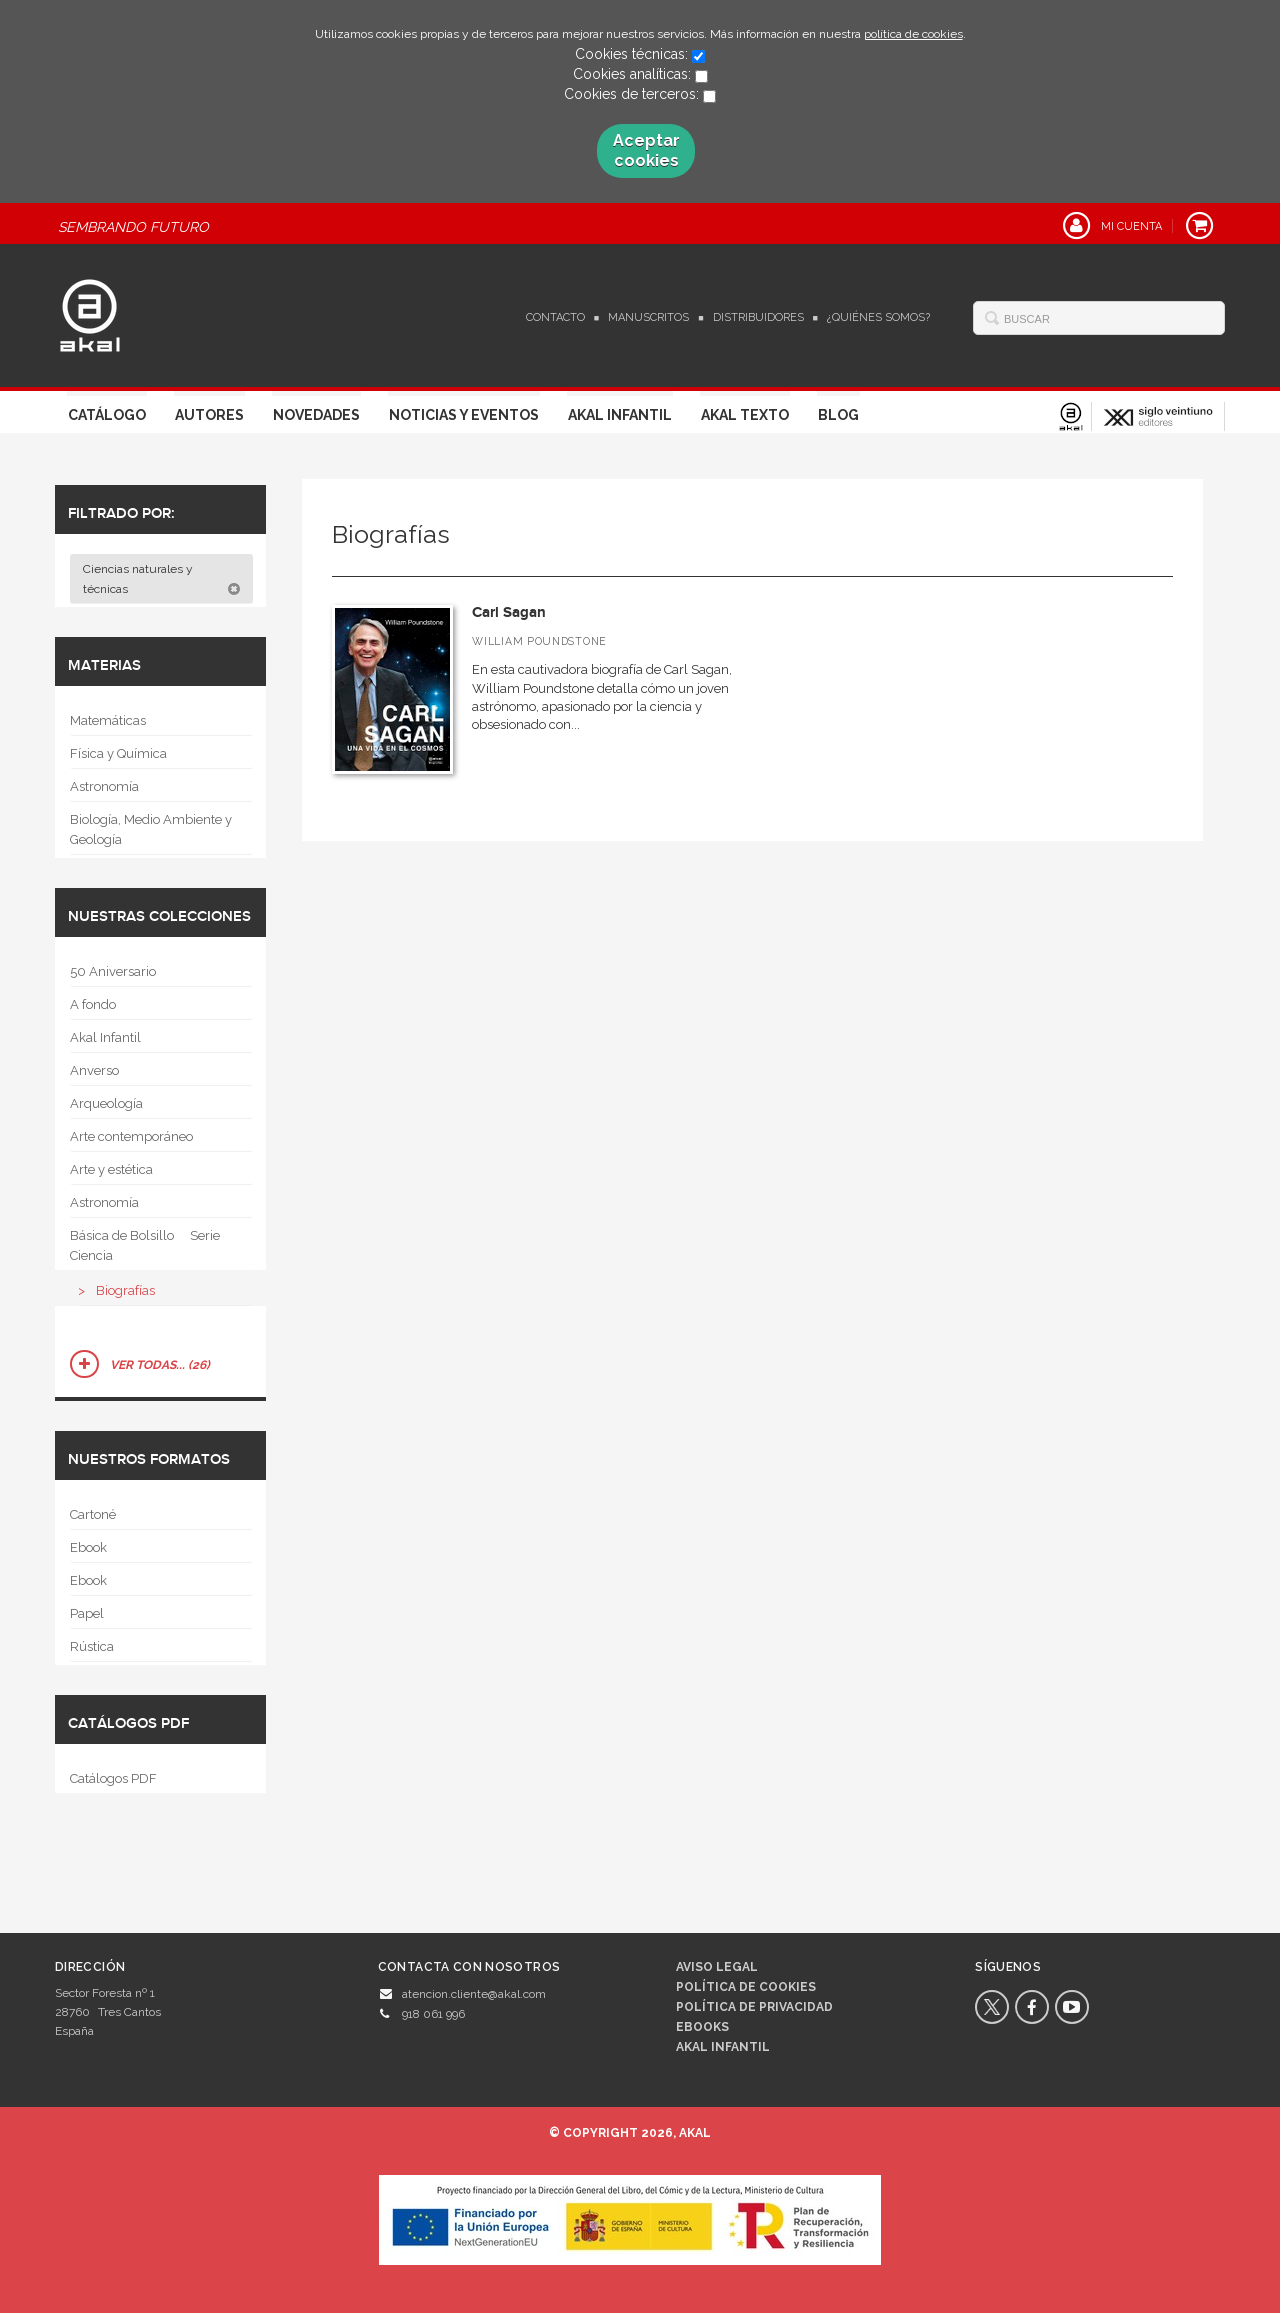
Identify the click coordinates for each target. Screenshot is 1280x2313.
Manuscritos (648, 317)
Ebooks (702, 2027)
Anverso (94, 1070)
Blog (838, 415)
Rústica (92, 1646)
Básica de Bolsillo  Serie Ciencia (145, 1245)
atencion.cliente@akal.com (474, 1994)
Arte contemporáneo (131, 1136)
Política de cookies (746, 1987)
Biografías (125, 1290)
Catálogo (107, 415)
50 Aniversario (113, 971)
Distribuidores (758, 317)
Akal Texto (745, 415)
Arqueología (106, 1103)
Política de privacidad (754, 2007)
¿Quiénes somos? (878, 317)
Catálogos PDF (113, 1778)
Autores (209, 415)
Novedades (316, 415)
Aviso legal (717, 1967)
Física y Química (118, 753)
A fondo (93, 1004)
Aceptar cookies (646, 150)
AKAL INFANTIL (723, 2047)
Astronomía (104, 786)
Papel (87, 1613)
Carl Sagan (509, 612)
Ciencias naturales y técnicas (162, 579)
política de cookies (913, 34)
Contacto (555, 317)
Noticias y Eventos (464, 415)
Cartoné (93, 1514)
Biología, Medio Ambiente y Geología (151, 829)
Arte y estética (111, 1169)
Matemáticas (108, 720)
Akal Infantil (620, 415)
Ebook (88, 1547)
